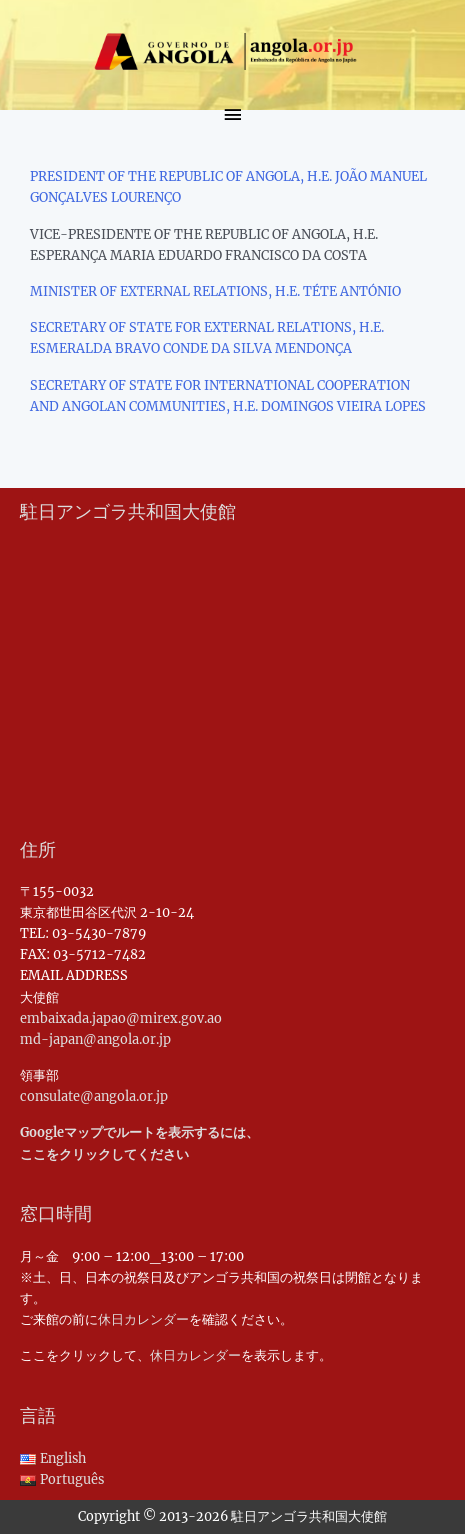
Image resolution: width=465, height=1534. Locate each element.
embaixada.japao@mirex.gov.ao (121, 1018)
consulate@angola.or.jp (94, 1096)
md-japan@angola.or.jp (95, 1039)
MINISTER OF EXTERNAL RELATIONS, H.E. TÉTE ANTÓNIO (215, 291)
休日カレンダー (143, 1319)
